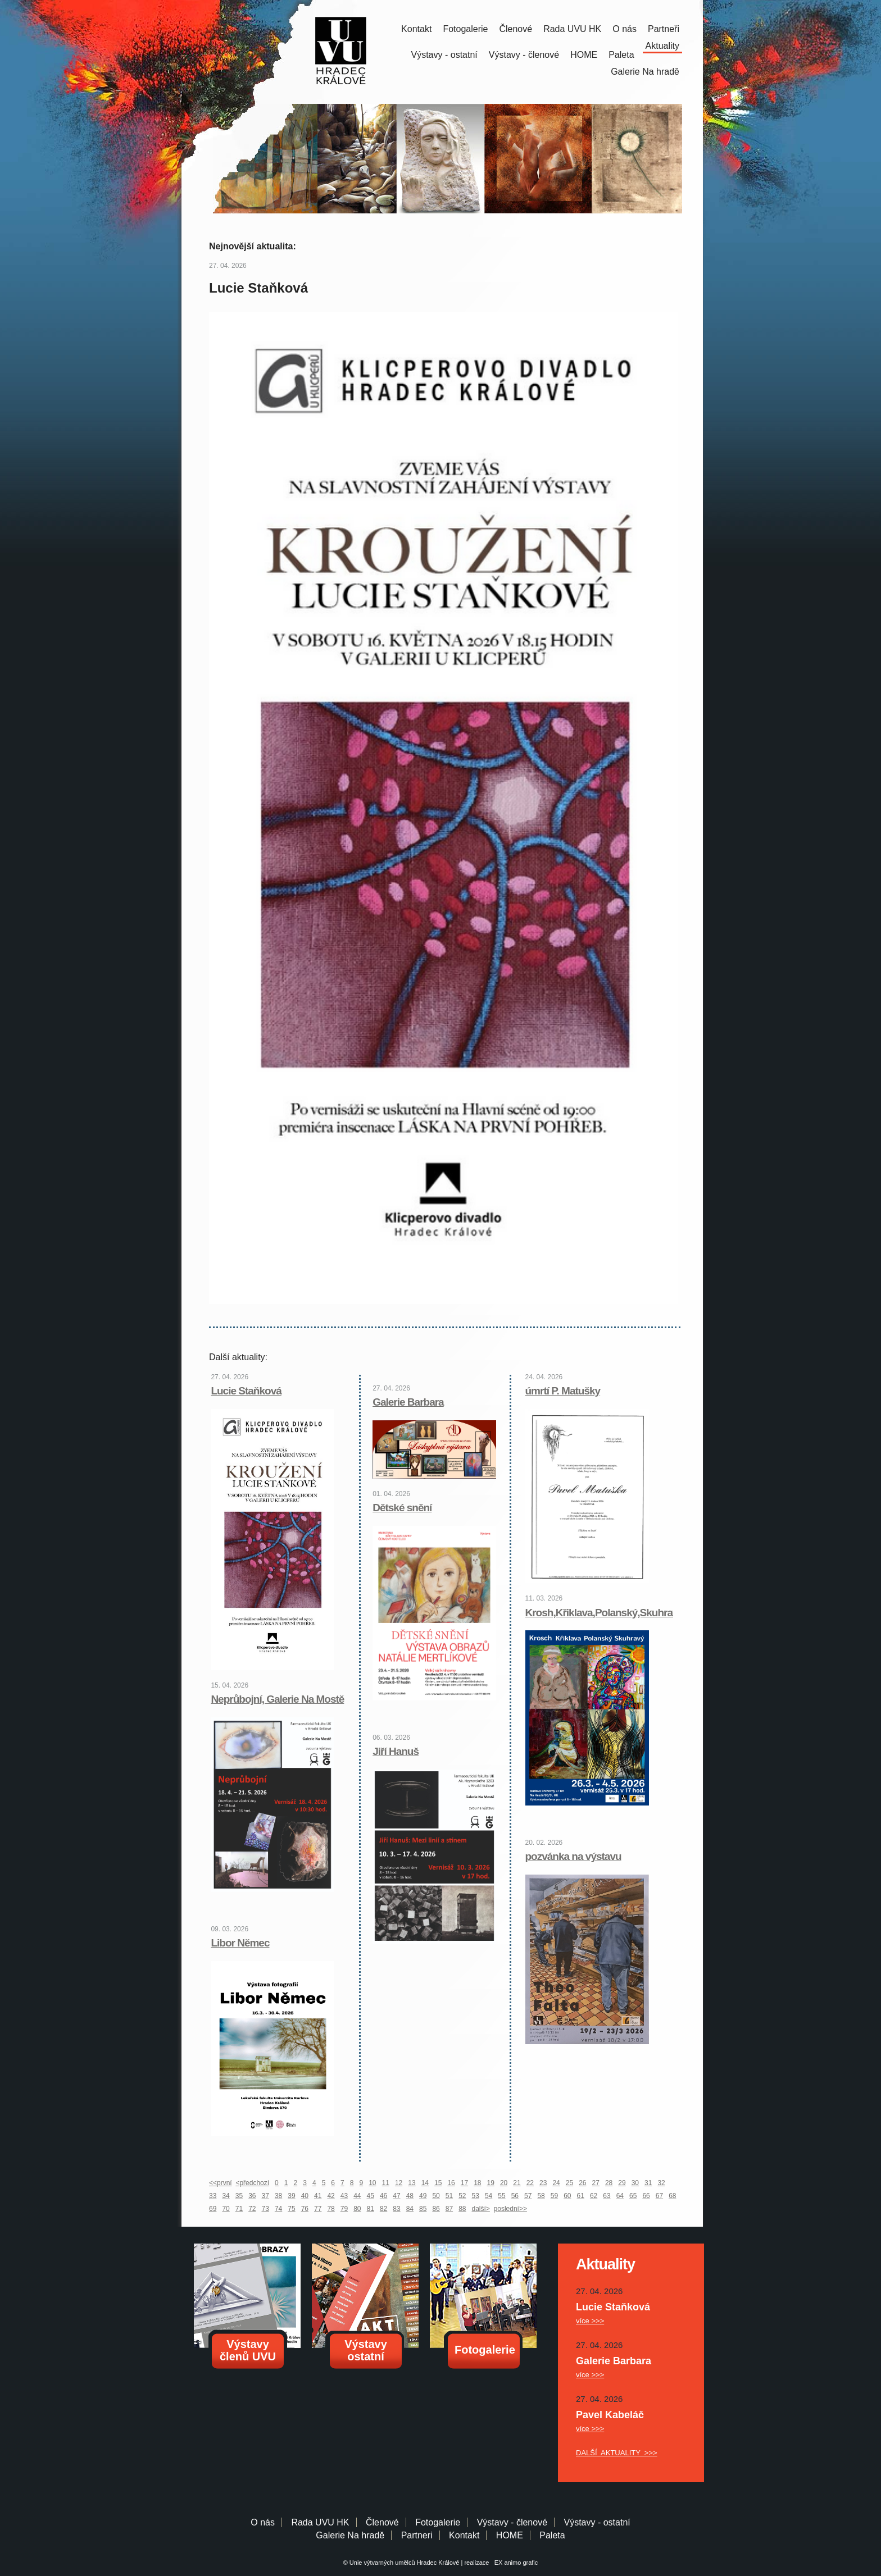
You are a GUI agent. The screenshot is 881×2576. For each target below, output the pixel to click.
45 (370, 2196)
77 (317, 2209)
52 (462, 2196)
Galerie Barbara (408, 1402)
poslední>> (510, 2209)
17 (464, 2183)
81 (370, 2209)
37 (265, 2196)
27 (596, 2183)
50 (435, 2196)
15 (438, 2183)
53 (475, 2196)
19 (490, 2183)
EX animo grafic (514, 2562)
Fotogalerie (465, 29)
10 (372, 2183)
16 (451, 2183)
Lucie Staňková (246, 1391)
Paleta (621, 55)
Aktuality (662, 46)
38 (278, 2196)
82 (383, 2209)
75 (291, 2209)
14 (425, 2183)
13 (411, 2183)
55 (501, 2196)
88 (462, 2209)
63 (606, 2196)
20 (503, 2183)
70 (225, 2209)
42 (330, 2196)
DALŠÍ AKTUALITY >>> (616, 2453)
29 (621, 2183)
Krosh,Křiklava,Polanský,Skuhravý (604, 1612)
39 (291, 2196)
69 (212, 2209)
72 (252, 2209)
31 (648, 2183)
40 (304, 2196)
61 (580, 2196)
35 (239, 2196)
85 (422, 2209)
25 (569, 2183)
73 (265, 2209)
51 (449, 2196)
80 (357, 2209)
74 (278, 2209)
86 (435, 2209)
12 (398, 2183)
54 (488, 2196)
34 (225, 2196)
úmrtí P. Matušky (563, 1391)
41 (317, 2196)
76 (304, 2209)
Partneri (417, 2535)
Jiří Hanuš (396, 1751)
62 (593, 2196)
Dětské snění (402, 1507)
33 (212, 2196)
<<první (220, 2183)
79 (344, 2209)
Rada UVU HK (572, 29)
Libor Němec (240, 1943)
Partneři (663, 29)
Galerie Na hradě (350, 2535)
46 (383, 2196)
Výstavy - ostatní (444, 55)
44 (357, 2196)
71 (239, 2209)
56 (515, 2196)
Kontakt (416, 29)
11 (385, 2183)
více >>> (590, 2321)
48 (410, 2196)
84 (410, 2209)
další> (481, 2209)
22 (530, 2183)
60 (567, 2196)
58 (540, 2196)
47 (396, 2196)
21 (516, 2183)
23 (543, 2183)
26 (582, 2183)
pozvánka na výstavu (573, 1856)
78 (330, 2209)
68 (672, 2196)
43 (344, 2196)
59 (554, 2196)
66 (646, 2196)
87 (449, 2209)
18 (477, 2183)
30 (635, 2183)
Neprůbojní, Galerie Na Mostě (277, 1699)
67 (659, 2196)
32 (661, 2183)
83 (396, 2209)
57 (528, 2196)
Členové (515, 29)
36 (252, 2196)
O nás (624, 29)
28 (608, 2183)
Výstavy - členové (524, 55)
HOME (583, 55)
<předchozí (252, 2183)
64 (620, 2196)
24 (556, 2183)
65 (633, 2196)
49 (422, 2196)
